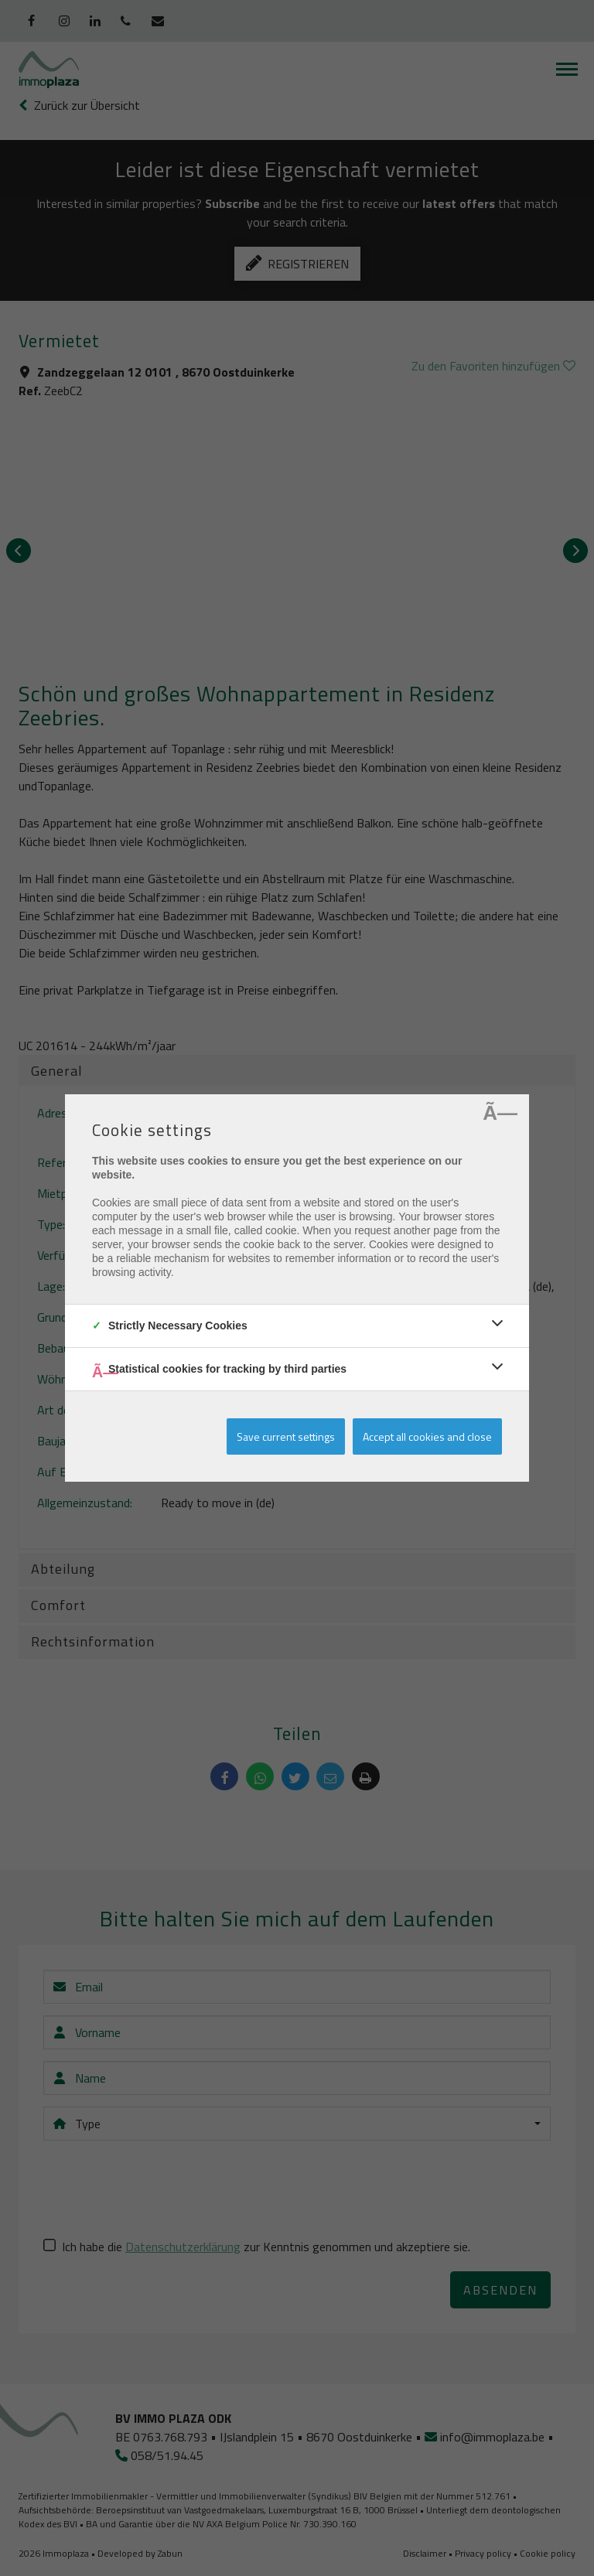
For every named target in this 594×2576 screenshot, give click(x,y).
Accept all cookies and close (427, 1436)
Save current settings (286, 1436)
